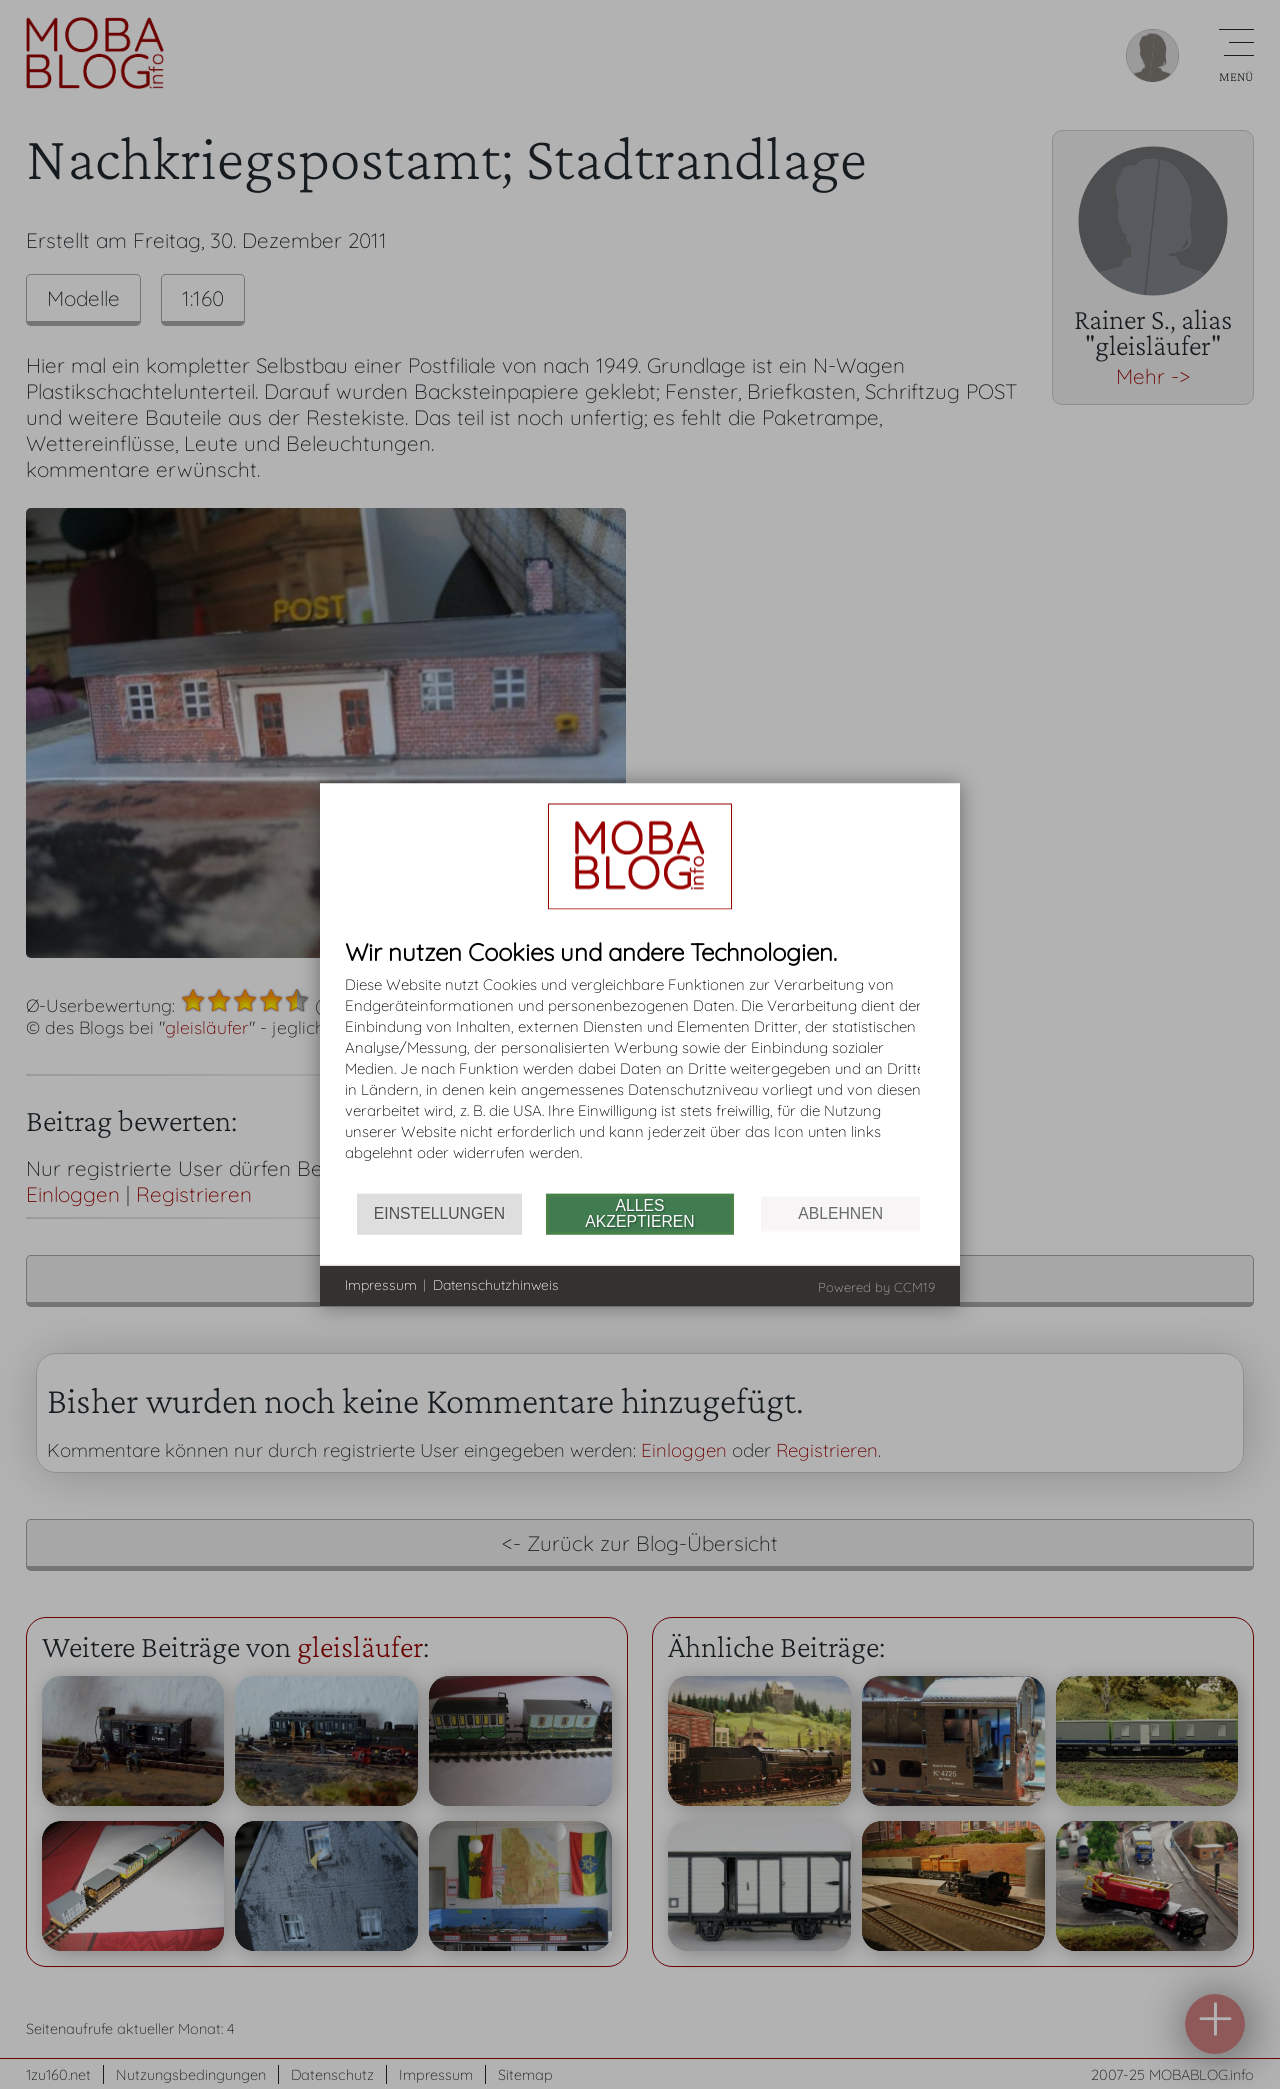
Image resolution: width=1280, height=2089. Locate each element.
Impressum (381, 1285)
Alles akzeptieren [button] (639, 1213)
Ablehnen (840, 1213)
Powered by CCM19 (876, 1286)
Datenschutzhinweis (496, 1285)
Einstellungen (439, 1213)
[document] (640, 1065)
